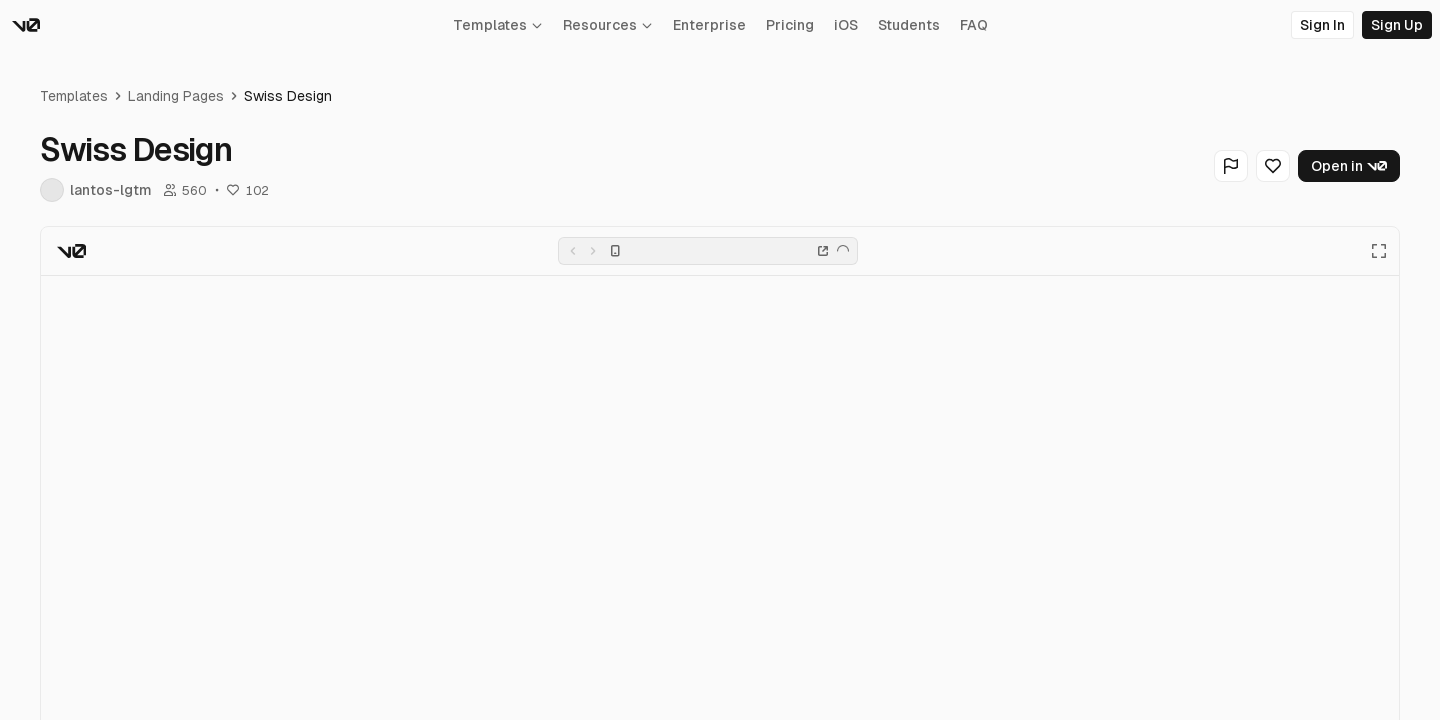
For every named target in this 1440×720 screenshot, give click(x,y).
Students (909, 25)
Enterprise (709, 25)
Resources (608, 25)
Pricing (790, 25)
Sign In (1322, 25)
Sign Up (1397, 25)
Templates (498, 25)
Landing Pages (176, 96)
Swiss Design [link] (288, 96)
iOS (846, 25)
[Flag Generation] (1231, 166)
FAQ (974, 25)
